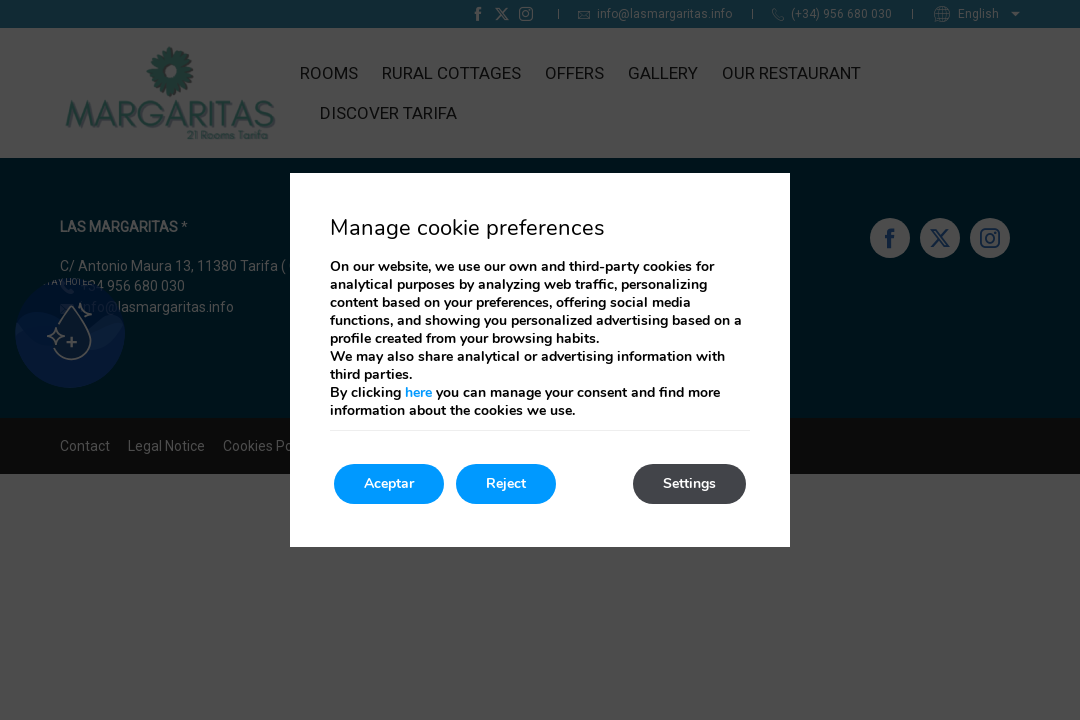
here (418, 392)
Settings (689, 483)
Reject (506, 483)
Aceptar (389, 483)
